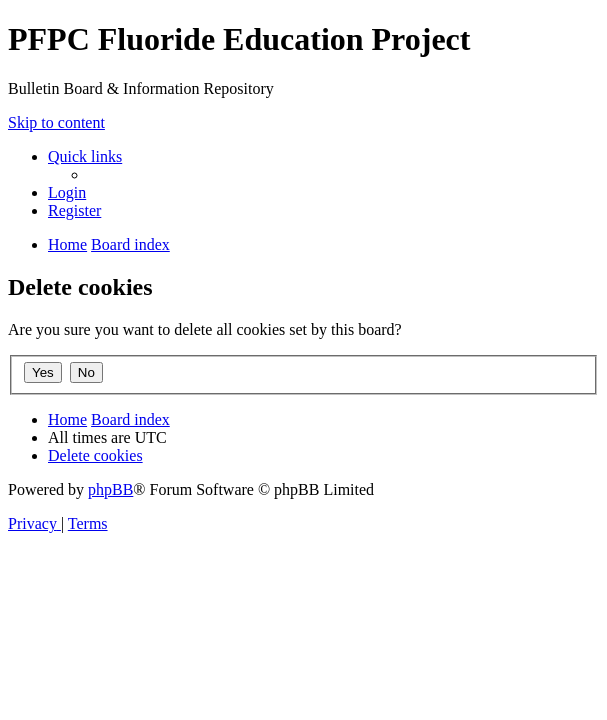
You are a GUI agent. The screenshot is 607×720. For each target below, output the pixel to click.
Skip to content (56, 122)
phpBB (110, 489)
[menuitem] (67, 192)
